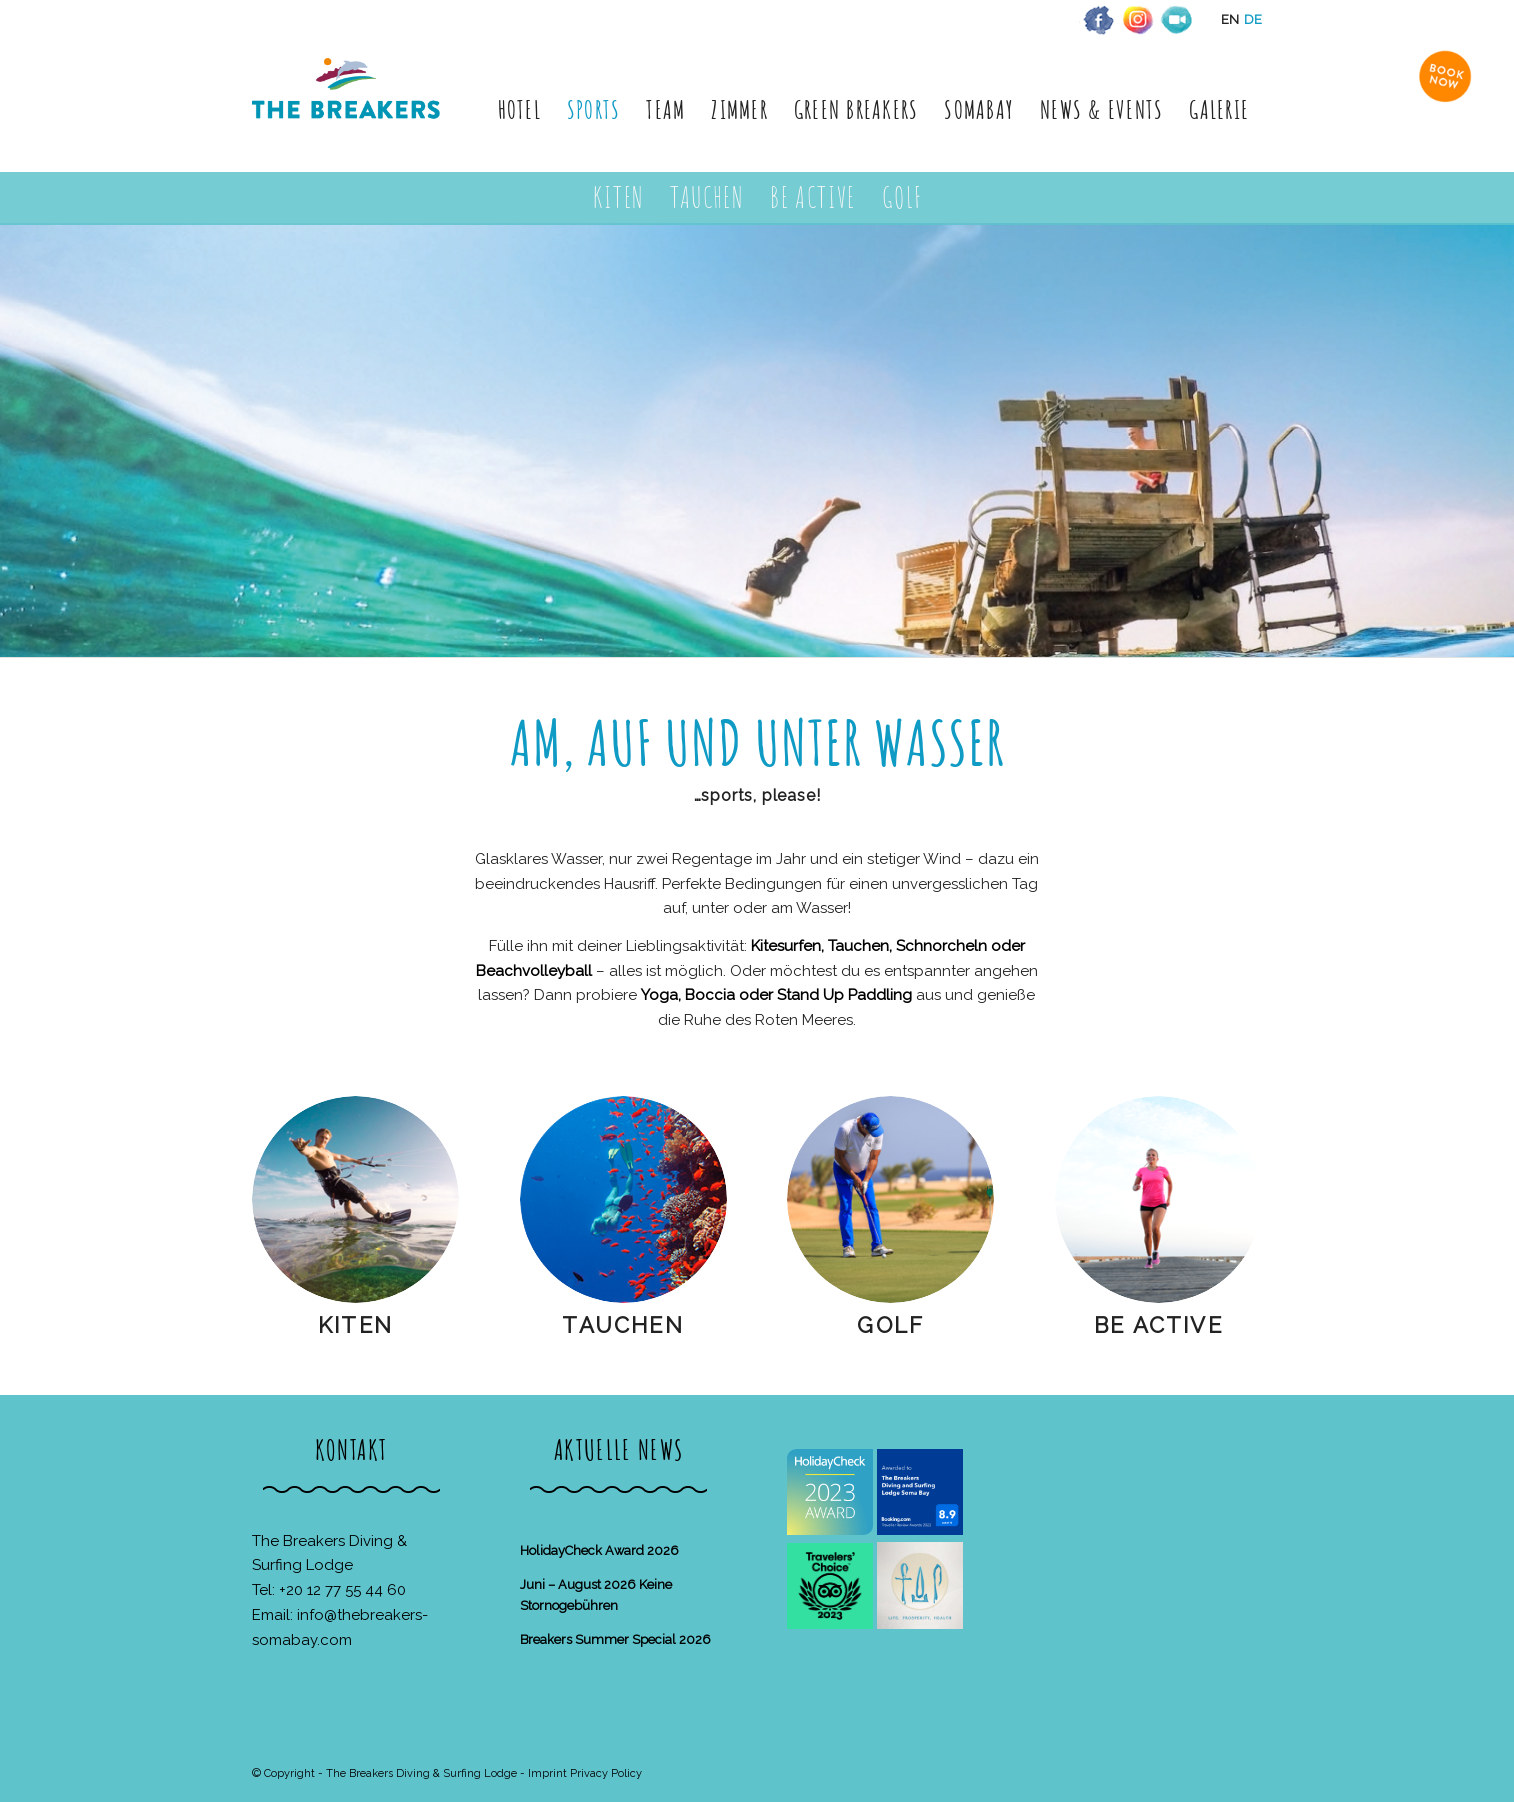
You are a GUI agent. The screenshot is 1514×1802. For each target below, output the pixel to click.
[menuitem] (519, 109)
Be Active (1158, 1325)
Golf (890, 1325)
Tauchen (622, 1325)
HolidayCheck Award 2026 (599, 1550)
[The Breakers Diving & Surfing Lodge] (349, 109)
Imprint (547, 1773)
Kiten (355, 1325)
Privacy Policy (606, 1773)
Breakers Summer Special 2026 (615, 1639)
